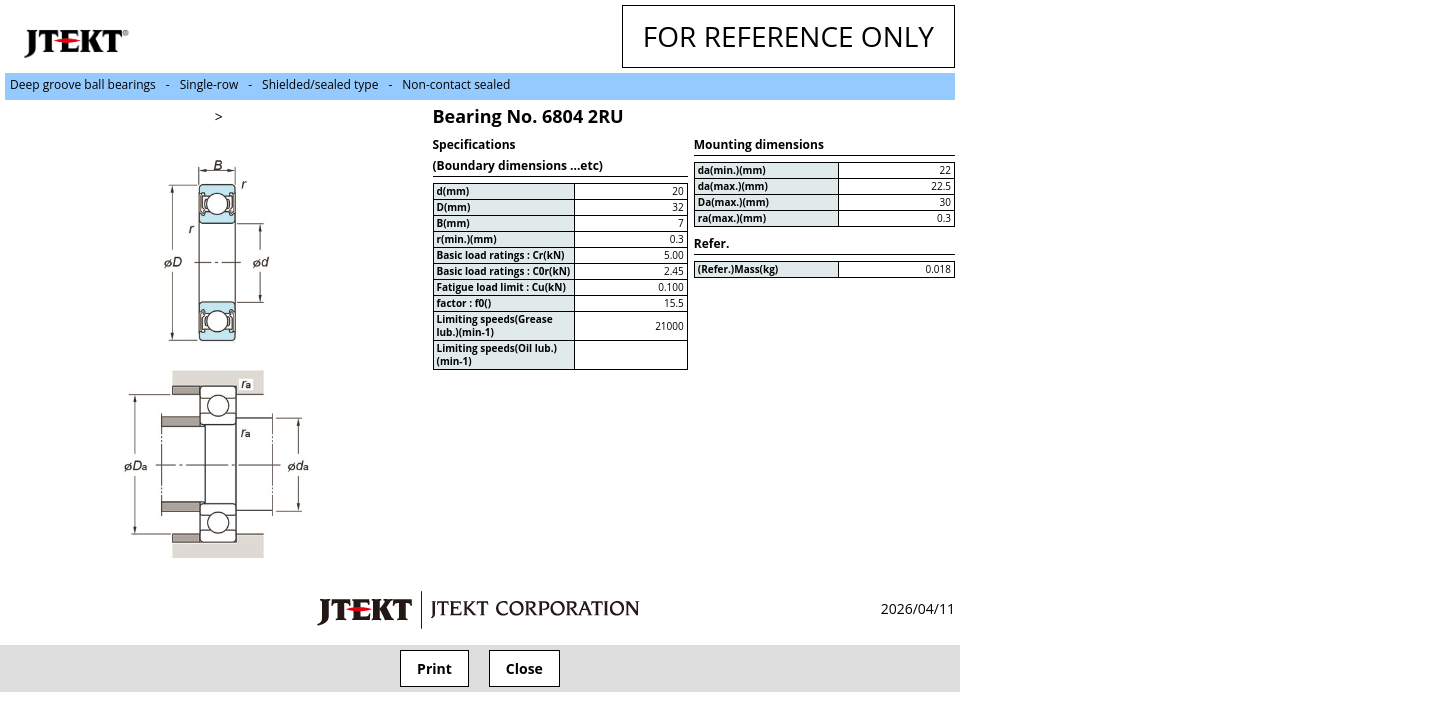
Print (434, 668)
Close (524, 668)
